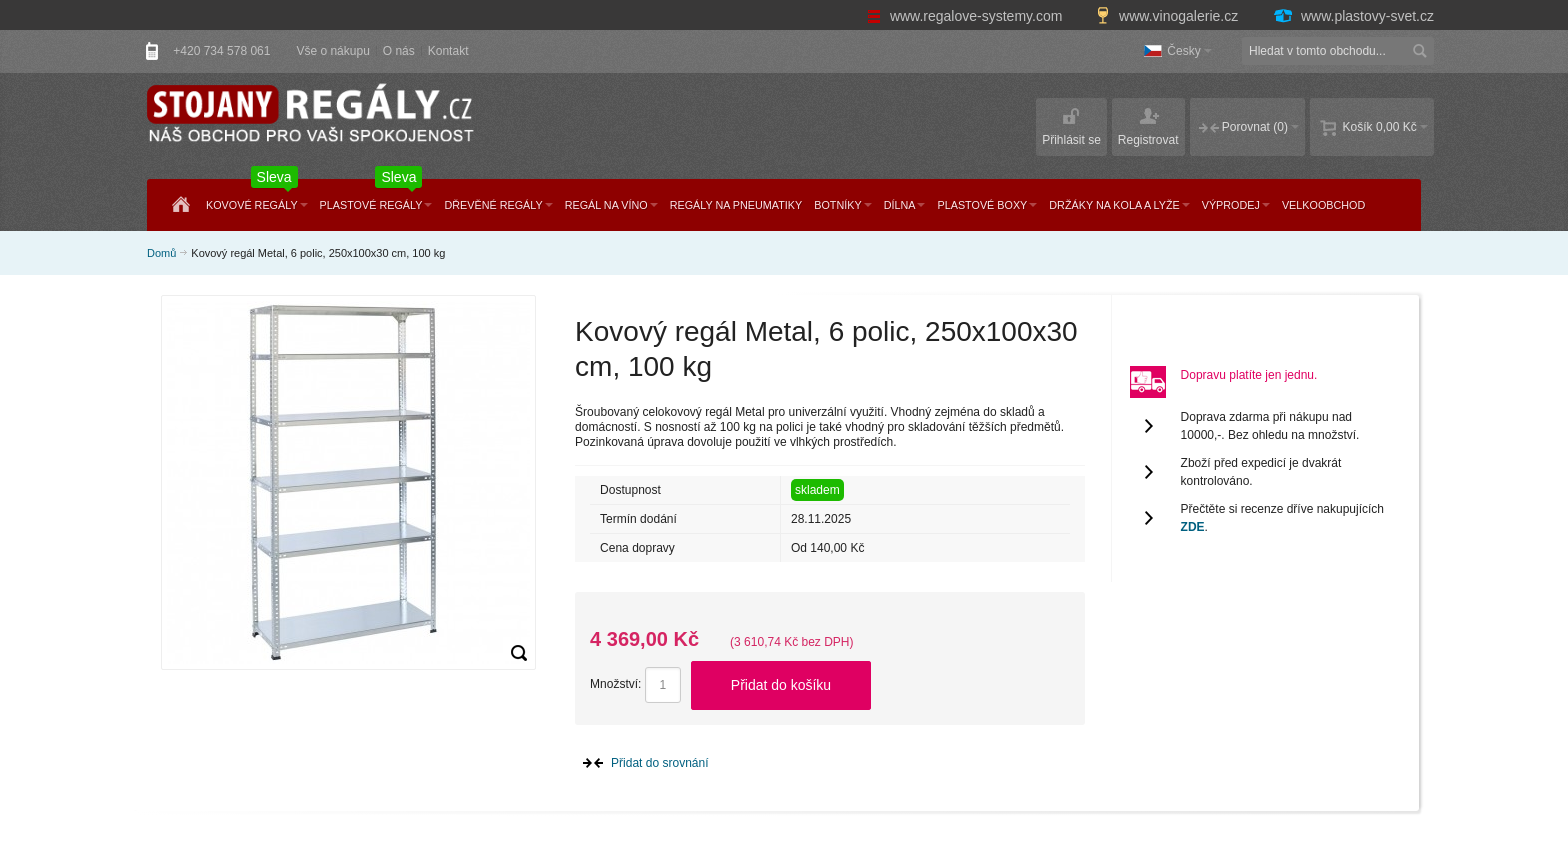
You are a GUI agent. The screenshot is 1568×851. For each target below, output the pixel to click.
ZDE (1193, 527)
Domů (161, 253)
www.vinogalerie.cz (1169, 16)
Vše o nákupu (332, 51)
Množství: (615, 684)
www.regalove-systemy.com (966, 16)
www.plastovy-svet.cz (1353, 16)
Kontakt (448, 51)
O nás (399, 51)
